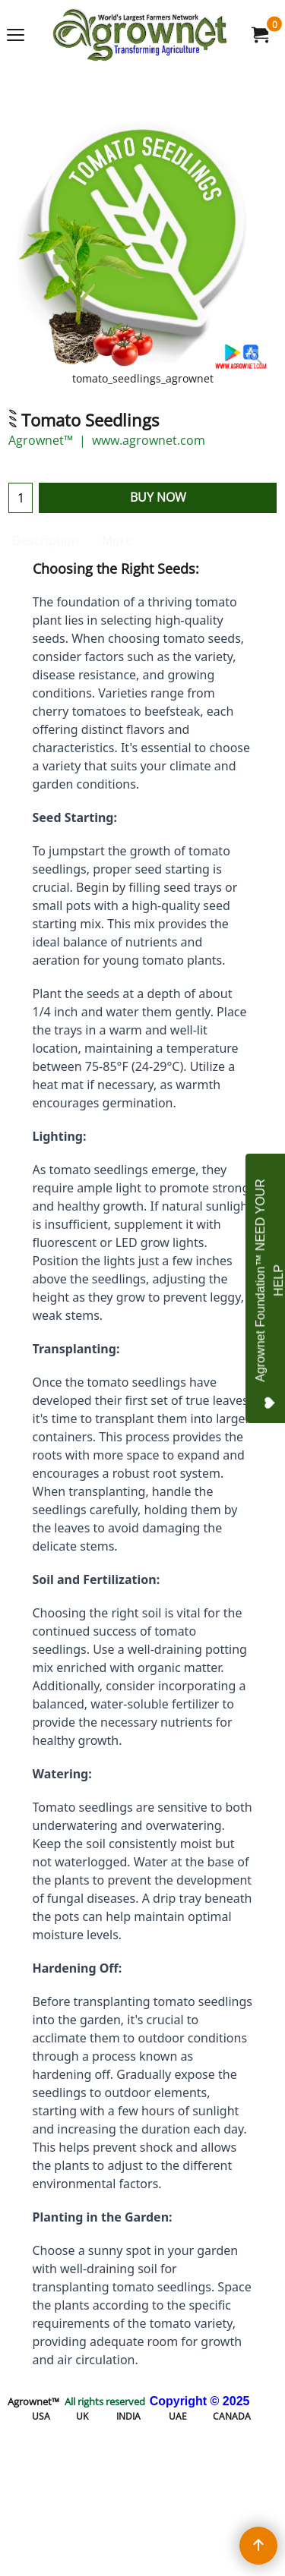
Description (45, 540)
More (117, 540)
